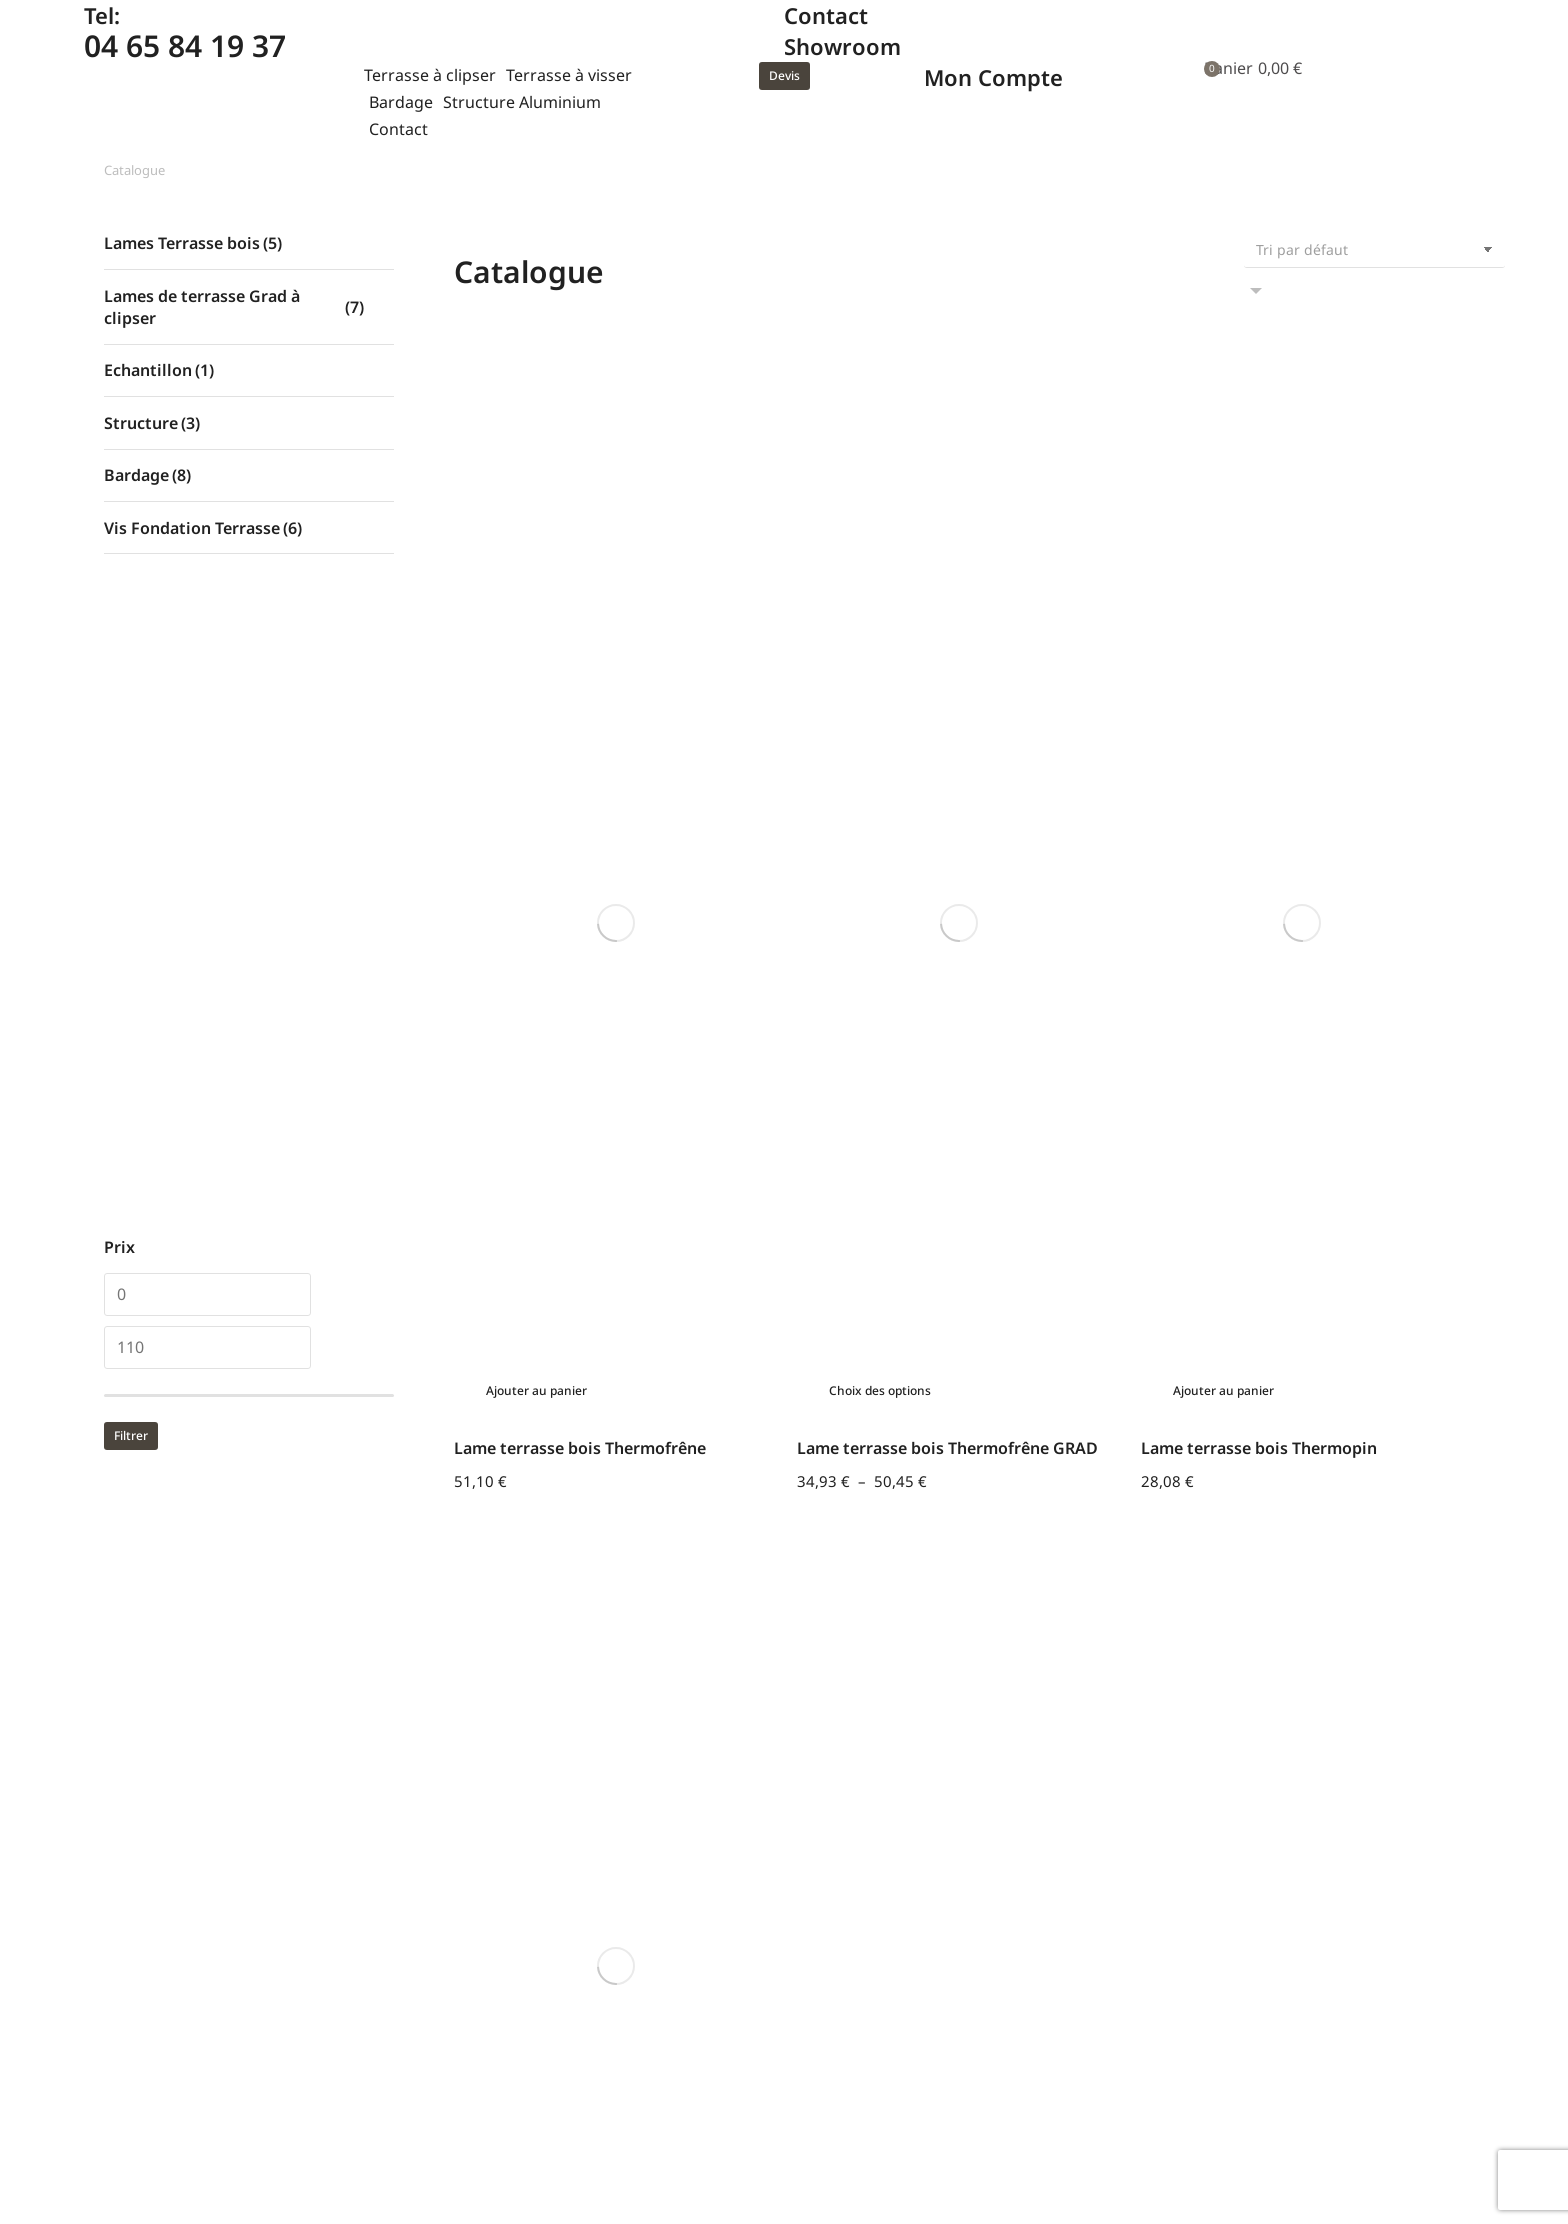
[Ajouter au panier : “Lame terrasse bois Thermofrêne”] (530, 561)
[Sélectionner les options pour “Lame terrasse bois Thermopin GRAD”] (531, 774)
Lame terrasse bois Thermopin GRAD (596, 830)
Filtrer (131, 1435)
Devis (784, 75)
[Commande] (1374, 250)
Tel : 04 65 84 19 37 (173, 1895)
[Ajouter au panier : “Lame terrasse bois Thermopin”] (1217, 561)
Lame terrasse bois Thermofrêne (580, 617)
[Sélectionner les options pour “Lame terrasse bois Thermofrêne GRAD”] (874, 561)
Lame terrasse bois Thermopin (1259, 617)
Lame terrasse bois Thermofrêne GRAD (947, 617)
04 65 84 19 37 (185, 45)
